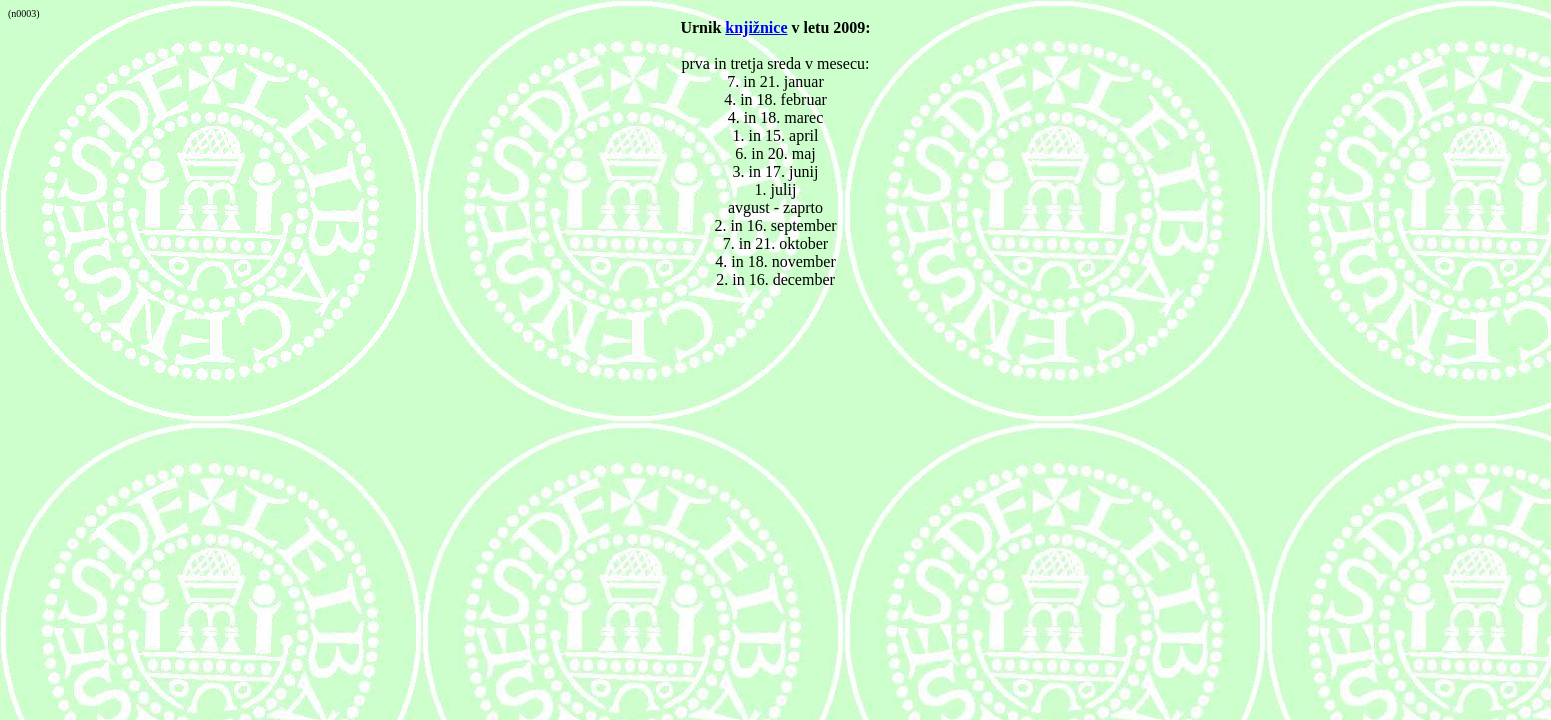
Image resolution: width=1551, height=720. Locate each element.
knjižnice (756, 27)
